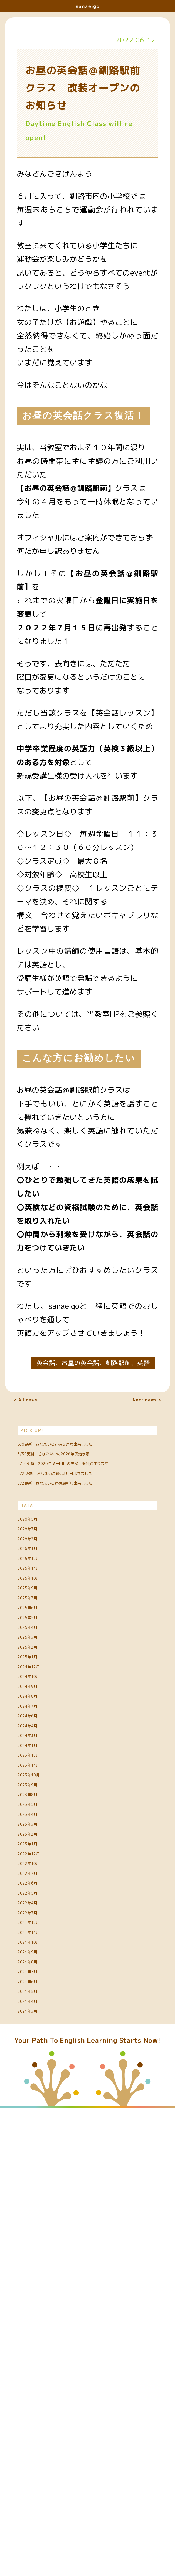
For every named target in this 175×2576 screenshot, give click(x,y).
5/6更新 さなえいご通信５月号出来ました (87, 1465)
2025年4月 (38, 1820)
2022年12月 (40, 2206)
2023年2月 (38, 2173)
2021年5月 (38, 2441)
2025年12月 (40, 1703)
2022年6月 (38, 2257)
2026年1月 (38, 1686)
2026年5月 (38, 1636)
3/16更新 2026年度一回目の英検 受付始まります (87, 1526)
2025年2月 (38, 1854)
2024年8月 (38, 1938)
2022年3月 (38, 2307)
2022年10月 (40, 2223)
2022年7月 (38, 2240)
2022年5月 (38, 2274)
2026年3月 (38, 1652)
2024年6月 (38, 1971)
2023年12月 (40, 2039)
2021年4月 (38, 2458)
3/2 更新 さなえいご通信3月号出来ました (87, 1556)
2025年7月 (38, 1770)
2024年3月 (38, 2005)
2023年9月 (38, 2089)
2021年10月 (40, 2358)
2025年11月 (40, 1720)
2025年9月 (38, 1753)
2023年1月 (38, 2190)
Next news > (133, 1405)
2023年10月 (40, 2072)
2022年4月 (38, 2290)
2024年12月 (40, 1887)
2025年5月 (38, 1804)
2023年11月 (40, 2055)
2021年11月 (40, 2341)
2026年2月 (38, 1669)
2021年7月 (38, 2408)
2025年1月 (38, 1871)
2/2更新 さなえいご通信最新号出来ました (87, 1586)
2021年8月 (38, 2391)
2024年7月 (38, 1955)
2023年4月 (38, 2139)
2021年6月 (38, 2425)
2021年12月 (40, 2324)
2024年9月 (38, 1921)
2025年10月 (40, 1736)
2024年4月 (38, 1988)
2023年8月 (38, 2106)
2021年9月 (38, 2374)
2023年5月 (38, 2123)
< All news (38, 1405)
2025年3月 (38, 1837)
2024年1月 (38, 2022)
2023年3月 (38, 2156)
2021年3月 (38, 2475)
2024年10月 (40, 1904)
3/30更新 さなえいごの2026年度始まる (87, 1495)
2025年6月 (38, 1787)
